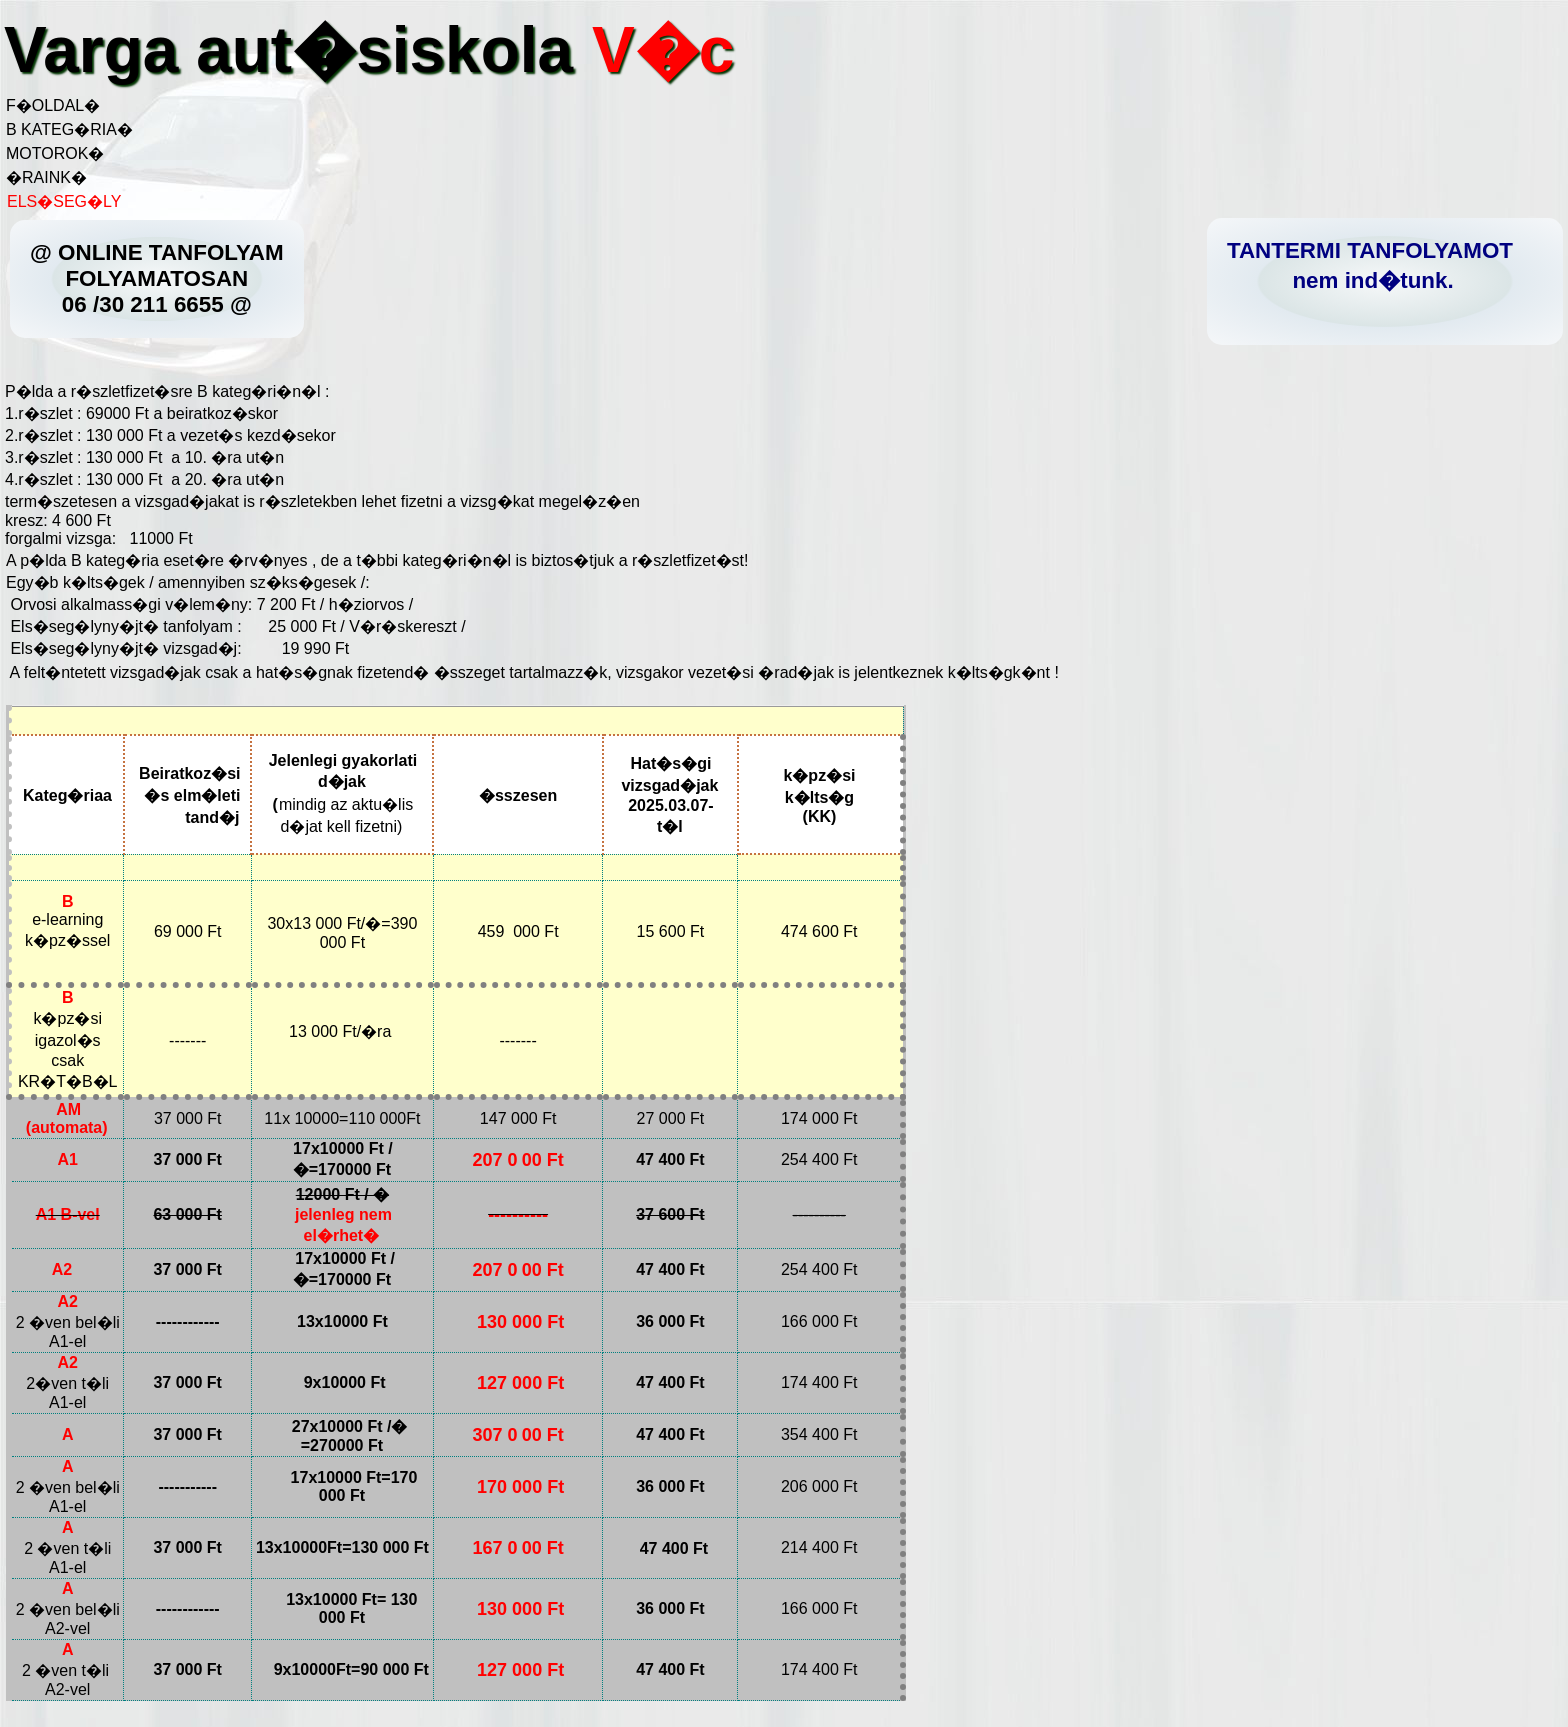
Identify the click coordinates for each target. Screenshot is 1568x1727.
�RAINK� (46, 177)
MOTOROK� (55, 153)
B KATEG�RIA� (69, 129)
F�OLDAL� (53, 105)
